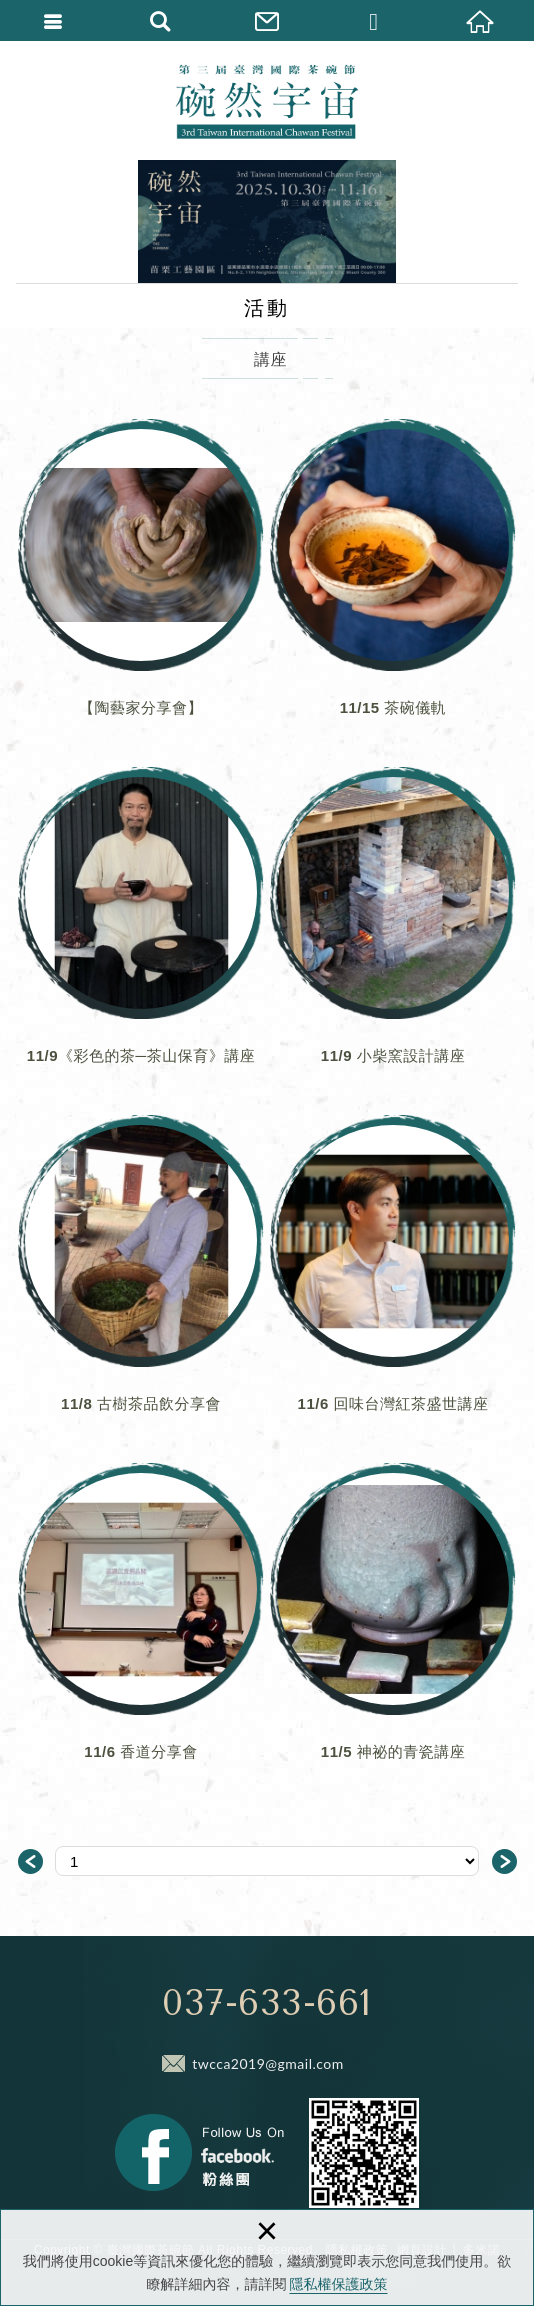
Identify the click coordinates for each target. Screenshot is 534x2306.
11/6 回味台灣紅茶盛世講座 (393, 1279)
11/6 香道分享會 (141, 1627)
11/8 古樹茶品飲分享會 (141, 1279)
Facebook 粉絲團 (199, 2152)
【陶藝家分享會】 (141, 583)
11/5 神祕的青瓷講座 (393, 1627)
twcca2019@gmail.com (268, 2063)
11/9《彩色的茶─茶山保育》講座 (141, 931)
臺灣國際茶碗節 (267, 100)
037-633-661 (267, 2003)
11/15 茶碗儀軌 (393, 583)
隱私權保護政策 (339, 2284)
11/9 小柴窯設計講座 (393, 931)
